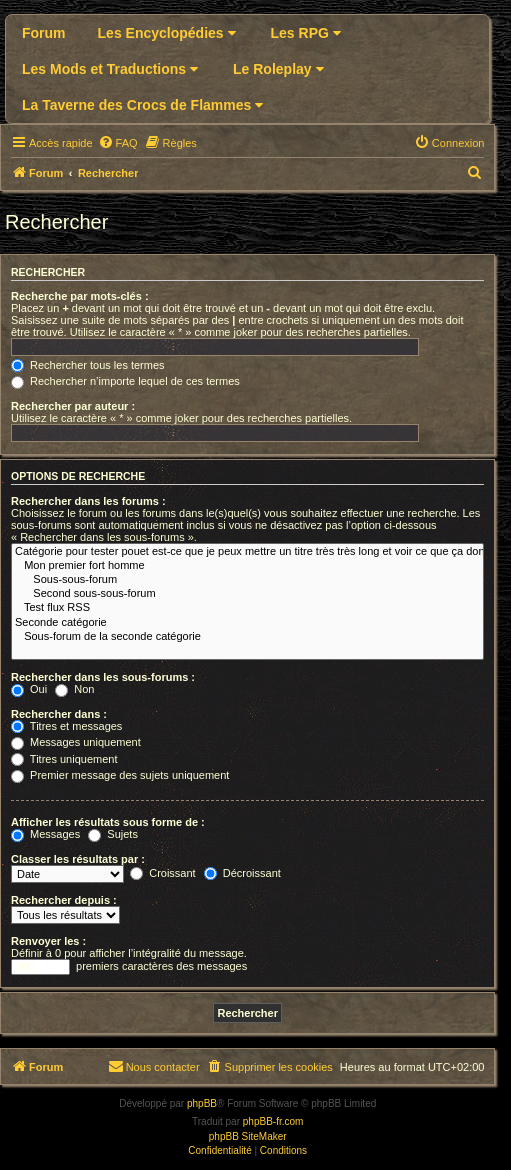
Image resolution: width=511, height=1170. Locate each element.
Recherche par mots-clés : (80, 296)
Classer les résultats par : (78, 859)
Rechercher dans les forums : (88, 501)
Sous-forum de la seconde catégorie (247, 637)
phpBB (202, 1103)
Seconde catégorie (247, 623)
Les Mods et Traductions (110, 69)
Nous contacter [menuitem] (154, 1066)
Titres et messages (66, 726)
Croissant (163, 873)
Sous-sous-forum (247, 580)
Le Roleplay (278, 69)
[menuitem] (118, 143)
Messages (45, 834)
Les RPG (306, 33)
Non (74, 689)
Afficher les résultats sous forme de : (108, 822)
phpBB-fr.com (273, 1121)
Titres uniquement (64, 759)
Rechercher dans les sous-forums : (103, 677)
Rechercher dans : (59, 714)
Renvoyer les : (48, 941)
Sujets (113, 834)
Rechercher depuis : (64, 900)
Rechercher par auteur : (73, 406)
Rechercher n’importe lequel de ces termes (125, 381)
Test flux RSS (247, 608)
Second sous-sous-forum (247, 594)
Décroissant (242, 873)
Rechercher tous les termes (88, 365)
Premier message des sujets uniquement (120, 775)
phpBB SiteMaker (248, 1136)
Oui (29, 689)
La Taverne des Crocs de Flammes (142, 105)
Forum (44, 33)
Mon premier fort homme (247, 566)
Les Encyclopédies (167, 33)
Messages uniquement (76, 742)
